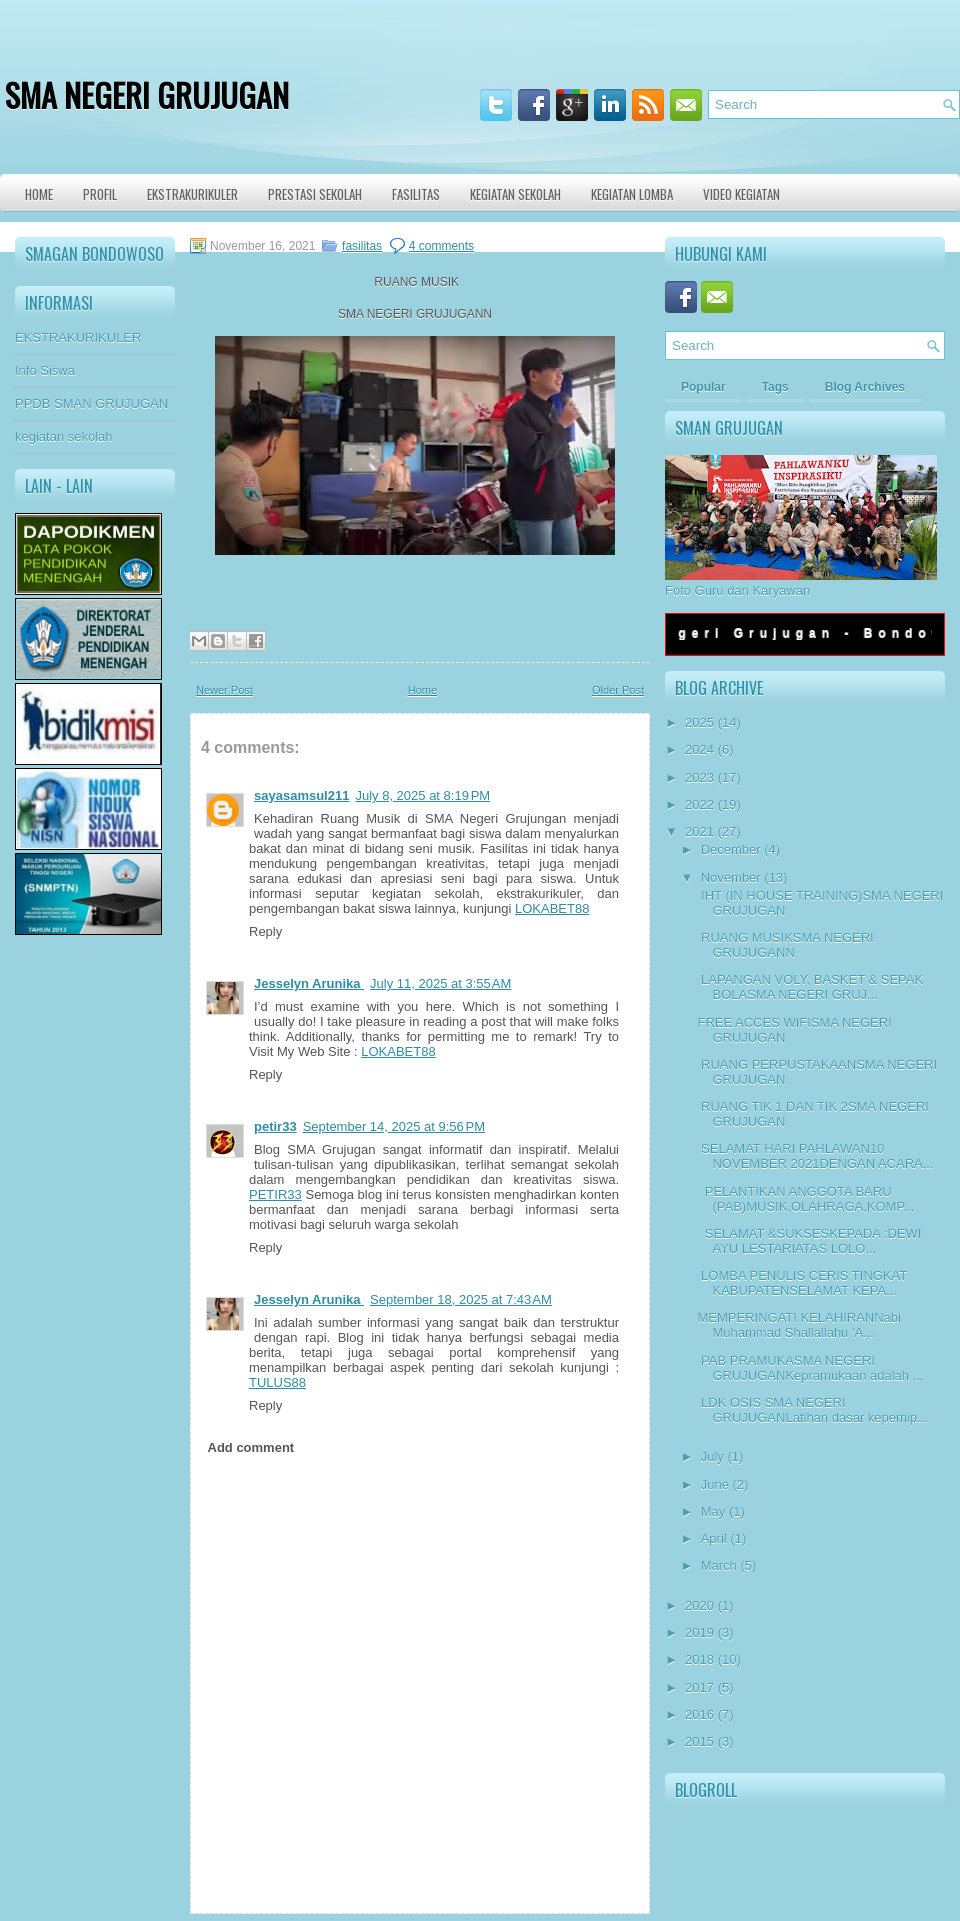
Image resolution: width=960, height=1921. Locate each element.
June (715, 1484)
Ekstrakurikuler (192, 194)
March (719, 1565)
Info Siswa (45, 370)
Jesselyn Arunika (309, 983)
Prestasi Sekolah (315, 194)
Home (39, 194)
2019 (699, 1632)
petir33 (275, 1126)
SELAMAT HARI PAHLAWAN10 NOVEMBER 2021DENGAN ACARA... (815, 1156)
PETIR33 (275, 1194)
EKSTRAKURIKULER (78, 337)
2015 (699, 1741)
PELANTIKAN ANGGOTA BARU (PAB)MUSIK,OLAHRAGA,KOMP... (805, 1199)
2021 (699, 831)
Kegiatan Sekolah (515, 194)
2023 (699, 777)
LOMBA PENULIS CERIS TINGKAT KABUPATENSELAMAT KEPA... (802, 1283)
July (712, 1456)
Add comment (251, 1447)
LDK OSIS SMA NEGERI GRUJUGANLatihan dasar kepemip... (812, 1410)
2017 (699, 1687)
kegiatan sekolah (64, 436)
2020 (699, 1605)
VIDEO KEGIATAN (741, 194)
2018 (699, 1659)
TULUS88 (277, 1382)
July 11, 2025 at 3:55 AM (440, 983)
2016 (699, 1714)
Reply (265, 931)
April (714, 1538)
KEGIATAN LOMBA (632, 194)
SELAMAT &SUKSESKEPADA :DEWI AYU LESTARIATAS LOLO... (809, 1241)
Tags (775, 387)
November (731, 877)
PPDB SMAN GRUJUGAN (91, 403)
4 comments (441, 246)
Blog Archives (865, 387)
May (713, 1511)
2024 (699, 749)
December (731, 849)
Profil (100, 194)
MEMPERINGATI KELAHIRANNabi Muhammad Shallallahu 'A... (798, 1325)
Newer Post (224, 690)
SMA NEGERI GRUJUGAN (147, 94)
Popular (703, 387)
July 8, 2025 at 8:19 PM (422, 795)
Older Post (618, 690)
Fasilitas (416, 194)
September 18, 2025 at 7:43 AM (461, 1299)
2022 (699, 804)
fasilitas (362, 246)
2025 (699, 722)
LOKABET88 (552, 908)
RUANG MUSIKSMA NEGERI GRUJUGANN (785, 945)
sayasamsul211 (301, 795)
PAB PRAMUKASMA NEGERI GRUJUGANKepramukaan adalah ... (810, 1368)
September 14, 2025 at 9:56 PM (394, 1126)
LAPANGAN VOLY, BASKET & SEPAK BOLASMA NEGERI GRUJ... (810, 987)
